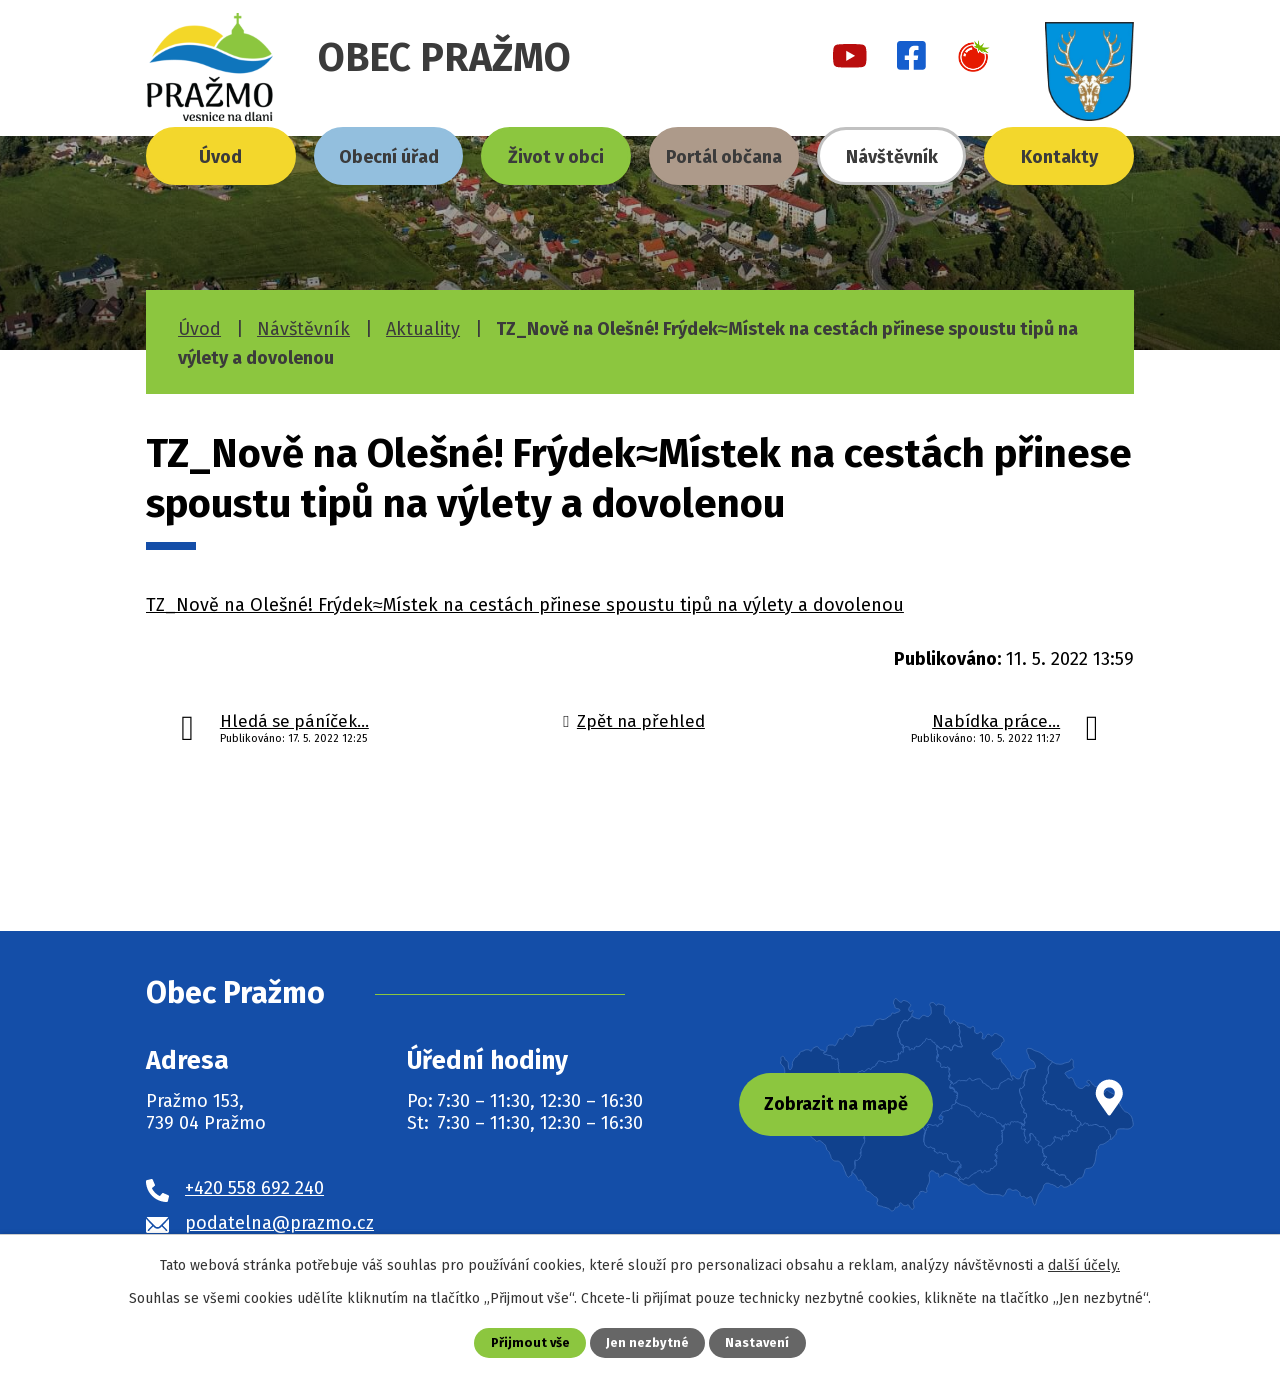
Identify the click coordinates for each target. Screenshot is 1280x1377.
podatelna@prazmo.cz (279, 1223)
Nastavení (757, 1342)
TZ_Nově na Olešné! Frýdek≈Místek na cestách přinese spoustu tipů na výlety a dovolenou (525, 605)
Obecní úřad (389, 157)
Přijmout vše (530, 1342)
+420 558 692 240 (254, 1188)
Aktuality (423, 329)
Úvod (220, 157)
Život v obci (556, 157)
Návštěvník (892, 157)
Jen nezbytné (647, 1342)
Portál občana (724, 157)
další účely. (1084, 1265)
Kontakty (1059, 157)
